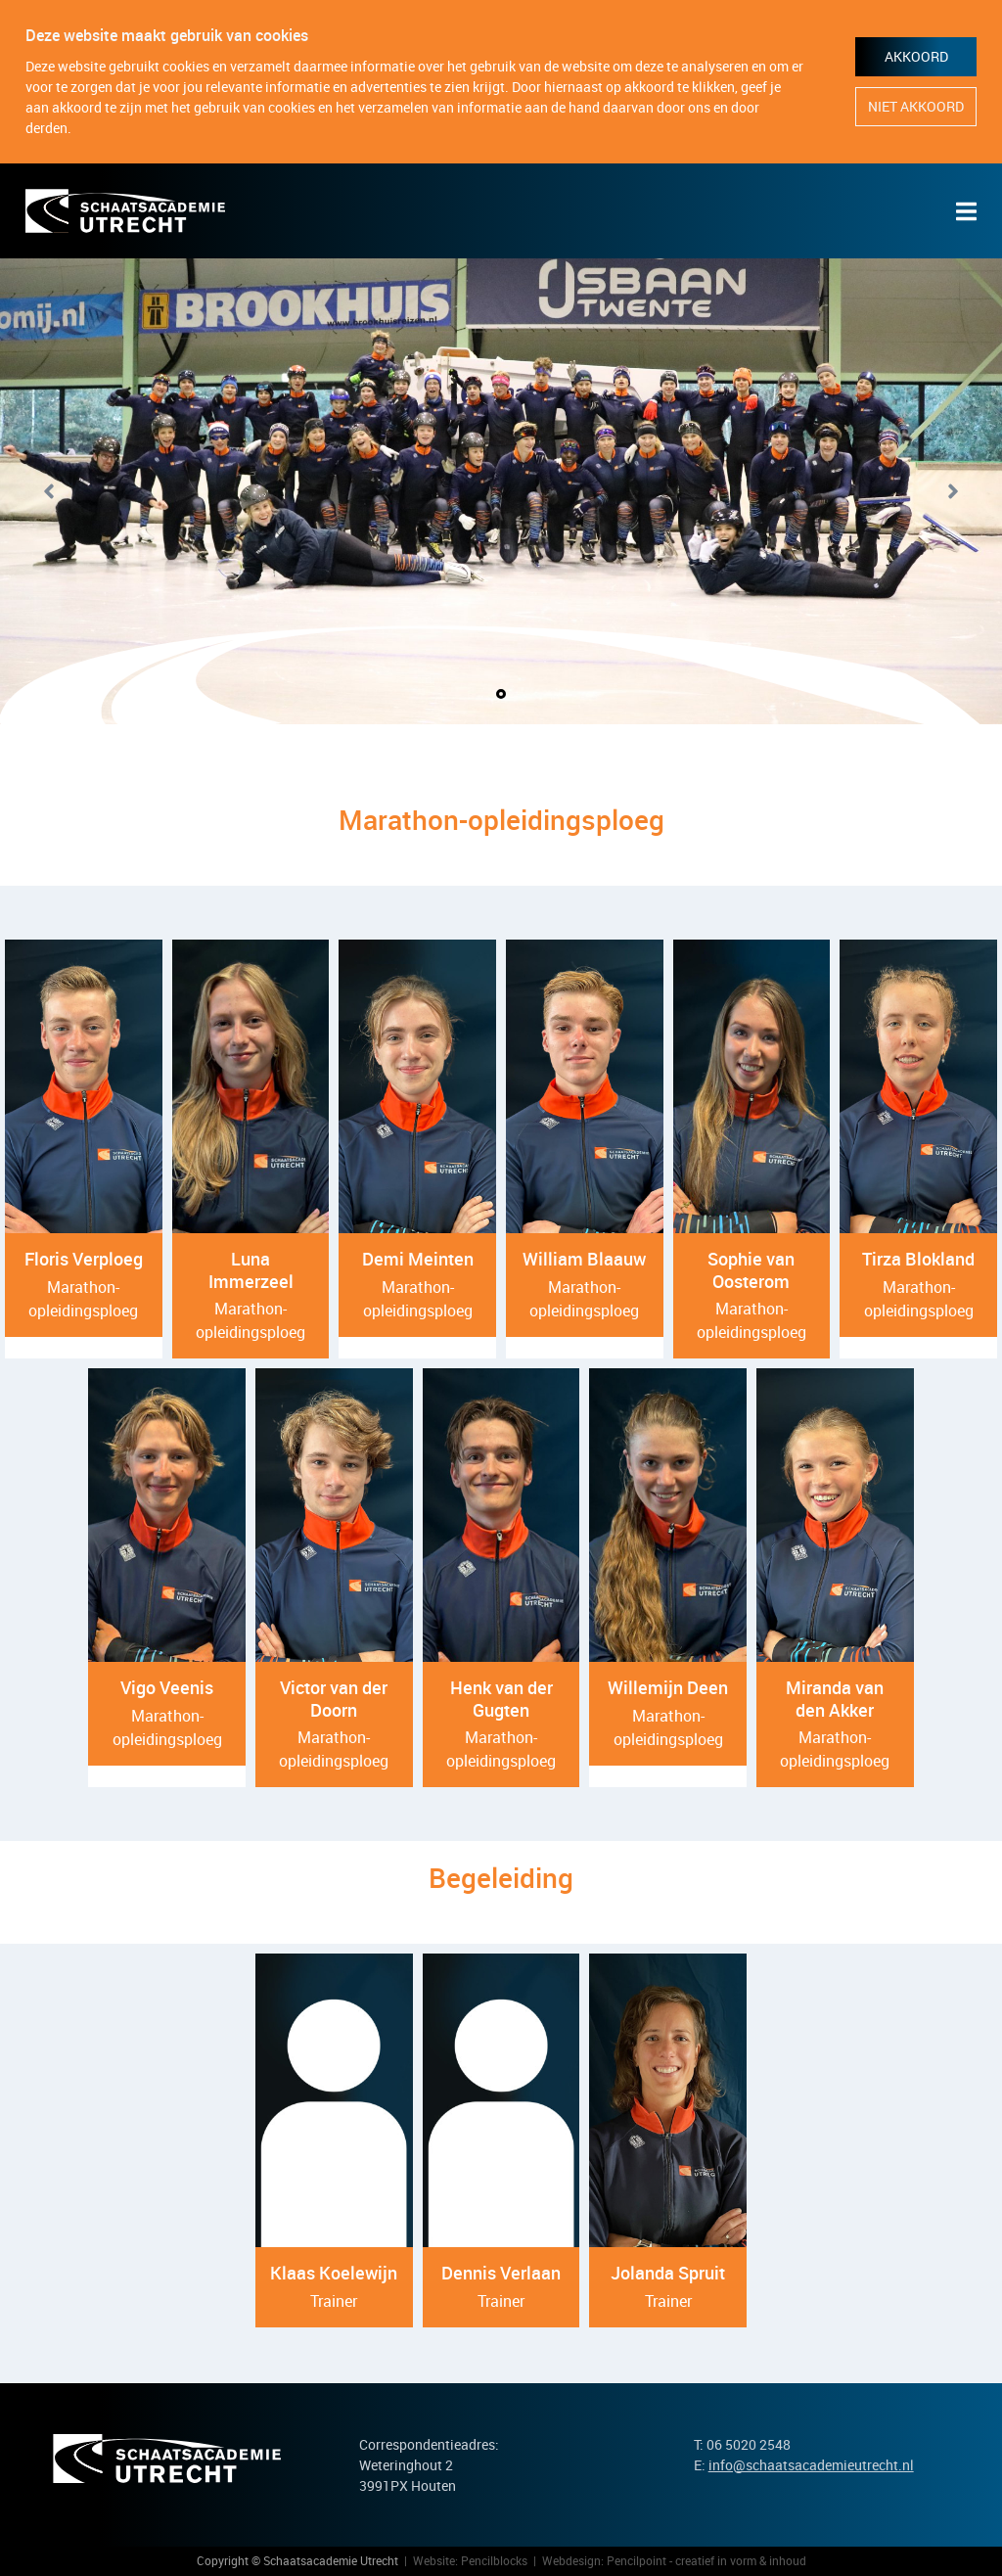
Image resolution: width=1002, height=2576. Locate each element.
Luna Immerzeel (251, 1270)
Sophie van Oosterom (751, 1270)
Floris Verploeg (83, 1258)
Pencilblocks (494, 2560)
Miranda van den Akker (835, 1699)
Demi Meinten (418, 1258)
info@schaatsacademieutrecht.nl (811, 2465)
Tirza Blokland (918, 1258)
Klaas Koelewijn (333, 2272)
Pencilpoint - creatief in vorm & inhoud (706, 2560)
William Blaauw (584, 1258)
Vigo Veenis (166, 1687)
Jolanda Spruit (668, 2272)
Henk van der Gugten (501, 1699)
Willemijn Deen (668, 1687)
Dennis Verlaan (501, 2272)
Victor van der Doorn (333, 1699)
